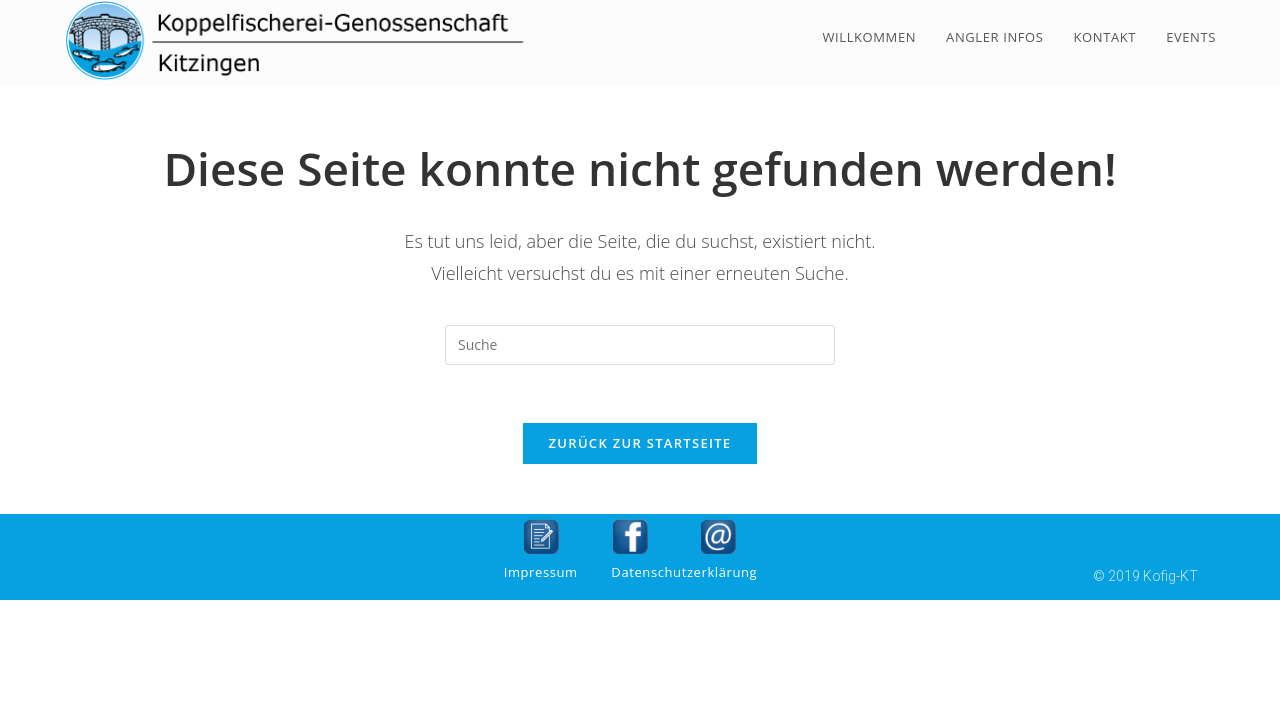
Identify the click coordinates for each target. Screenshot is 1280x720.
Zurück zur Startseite (640, 445)
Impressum (541, 574)
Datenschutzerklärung (684, 574)
